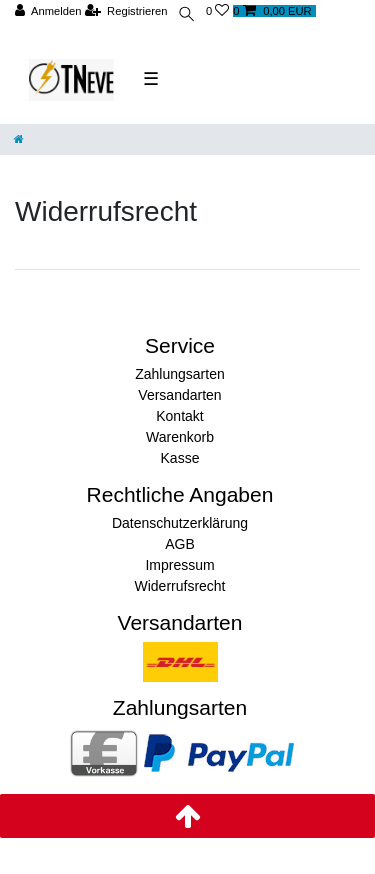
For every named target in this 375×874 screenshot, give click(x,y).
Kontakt (179, 416)
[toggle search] (186, 16)
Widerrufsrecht (179, 586)
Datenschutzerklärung (180, 523)
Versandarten (179, 395)
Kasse (180, 458)
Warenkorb (180, 437)
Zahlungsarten (180, 374)
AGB (180, 544)
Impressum (179, 565)
